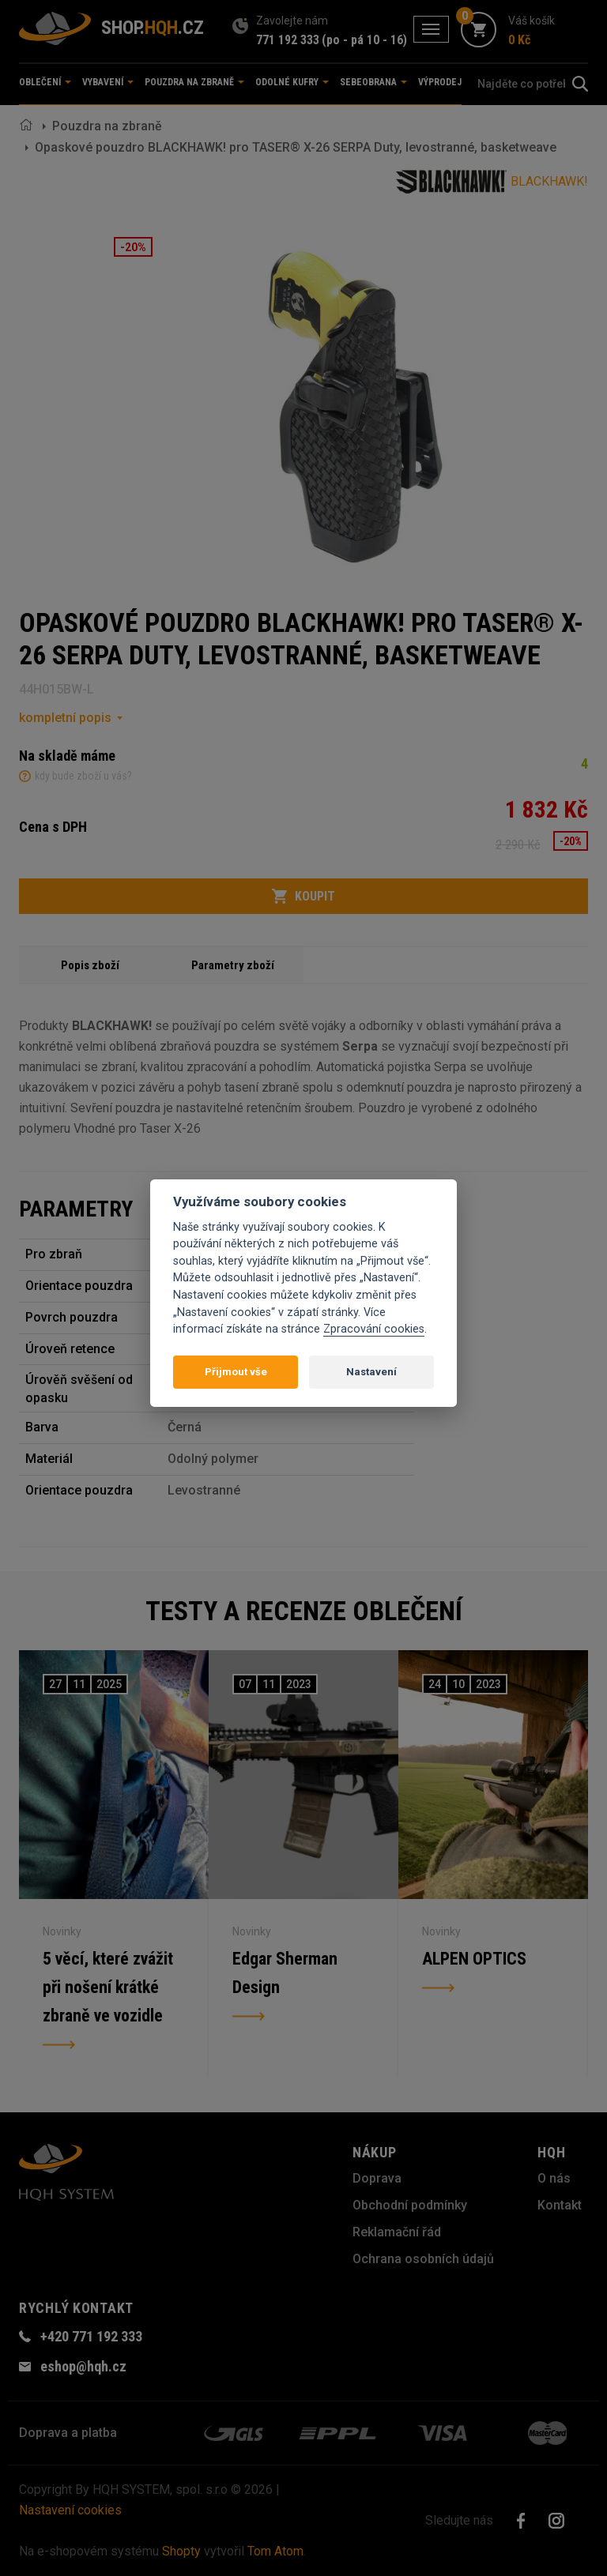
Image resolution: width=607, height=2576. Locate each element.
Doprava (377, 2178)
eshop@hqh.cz (83, 2366)
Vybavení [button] (108, 82)
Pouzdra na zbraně (107, 126)
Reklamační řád (397, 2231)
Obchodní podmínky (410, 2205)
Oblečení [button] (45, 82)
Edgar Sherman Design (284, 1973)
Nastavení (371, 1372)
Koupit (303, 896)
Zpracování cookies (373, 1329)
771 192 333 (287, 39)
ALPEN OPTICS (474, 1959)
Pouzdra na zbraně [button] (194, 82)
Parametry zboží (232, 965)
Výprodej (440, 82)
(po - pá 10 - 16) (364, 39)
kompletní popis (65, 717)
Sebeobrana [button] (373, 82)
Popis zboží (90, 965)
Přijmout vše (236, 1372)
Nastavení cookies (70, 2510)
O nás (554, 2178)
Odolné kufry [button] (292, 82)
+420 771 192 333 (91, 2336)
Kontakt (559, 2205)
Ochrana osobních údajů (423, 2258)
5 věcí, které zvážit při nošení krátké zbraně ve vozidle (108, 1987)
